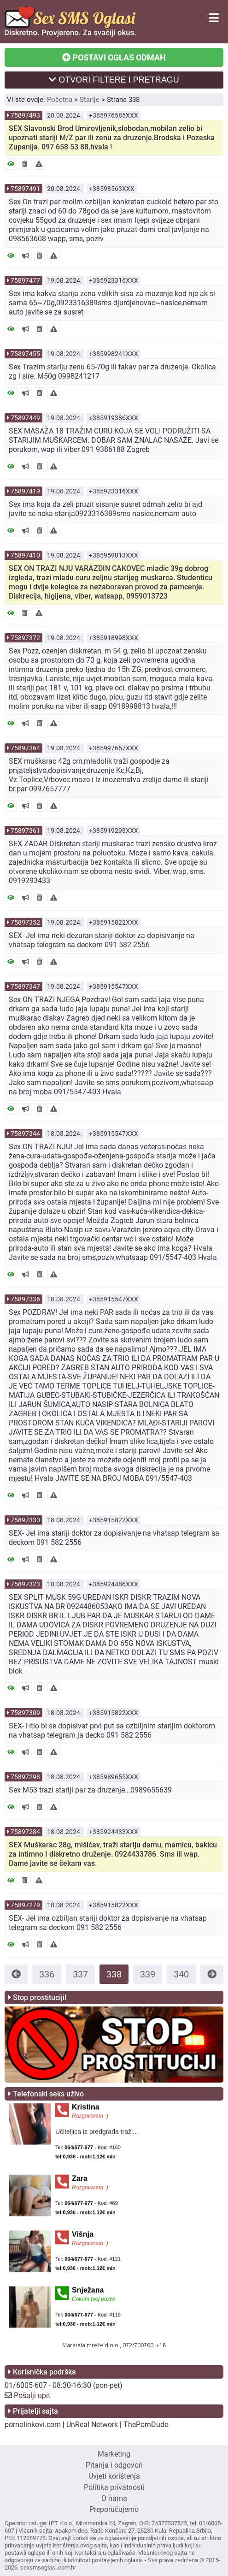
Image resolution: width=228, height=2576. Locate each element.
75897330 (25, 1520)
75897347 (25, 986)
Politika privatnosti (114, 2487)
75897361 (25, 830)
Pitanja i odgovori (114, 2465)
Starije (89, 99)
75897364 (25, 748)
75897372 (25, 637)
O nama (114, 2498)
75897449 (25, 417)
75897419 (25, 491)
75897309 (25, 1712)
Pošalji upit (32, 2395)
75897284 (25, 1831)
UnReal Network (92, 2424)
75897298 (25, 1777)
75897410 (25, 555)
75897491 (25, 188)
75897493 (25, 115)
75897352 (25, 922)
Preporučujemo (114, 2509)
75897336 (25, 1299)
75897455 (25, 353)
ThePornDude (145, 2424)
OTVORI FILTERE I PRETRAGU (114, 79)
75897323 (25, 1584)
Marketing (114, 2454)
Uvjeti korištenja (114, 2476)
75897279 (25, 1905)
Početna (59, 99)
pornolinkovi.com (33, 2424)
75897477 (25, 280)
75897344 (25, 1133)
